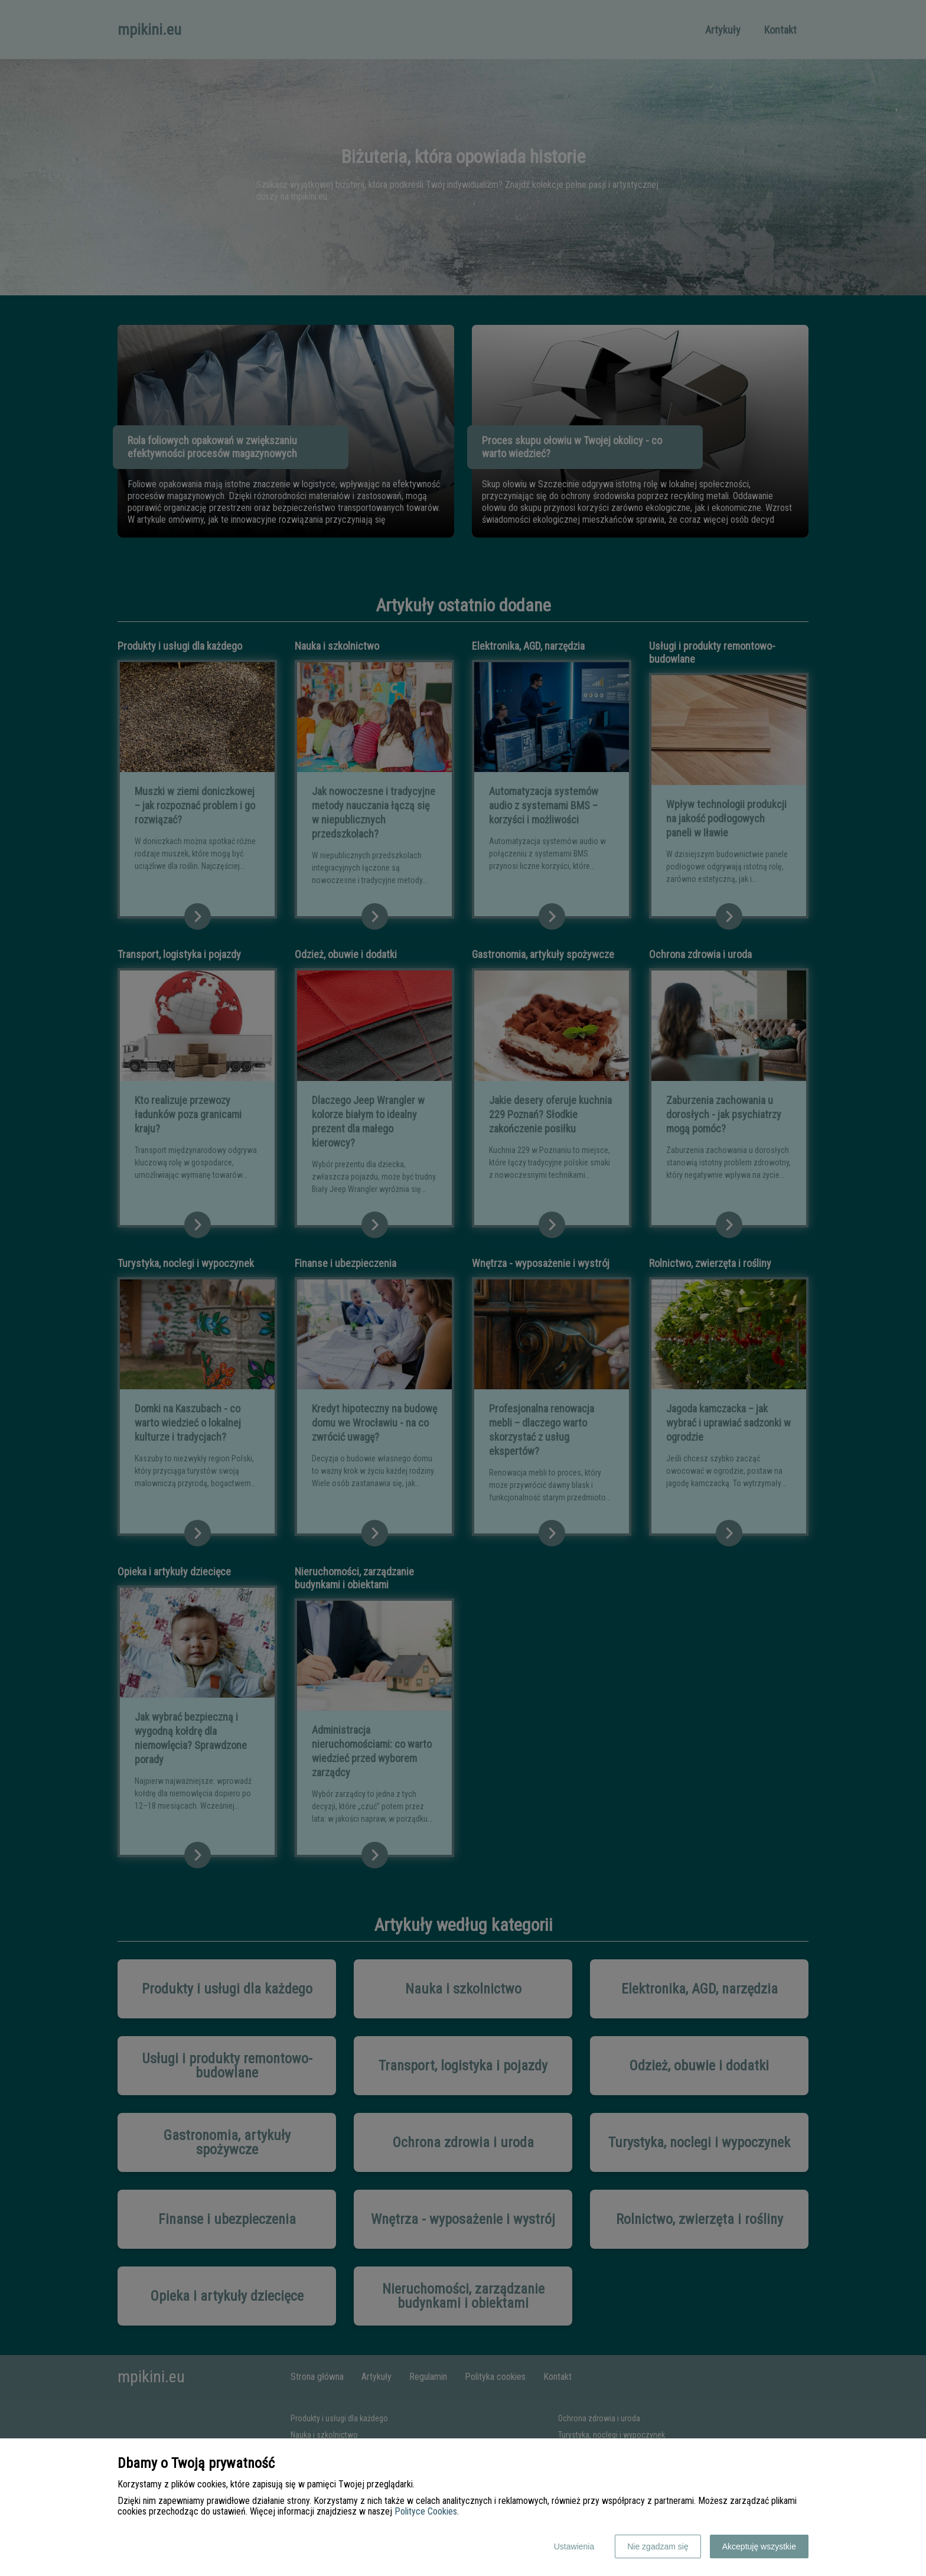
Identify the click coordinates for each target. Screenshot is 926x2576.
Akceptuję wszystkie (759, 2546)
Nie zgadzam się (658, 2546)
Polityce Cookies (425, 2511)
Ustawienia (574, 2546)
